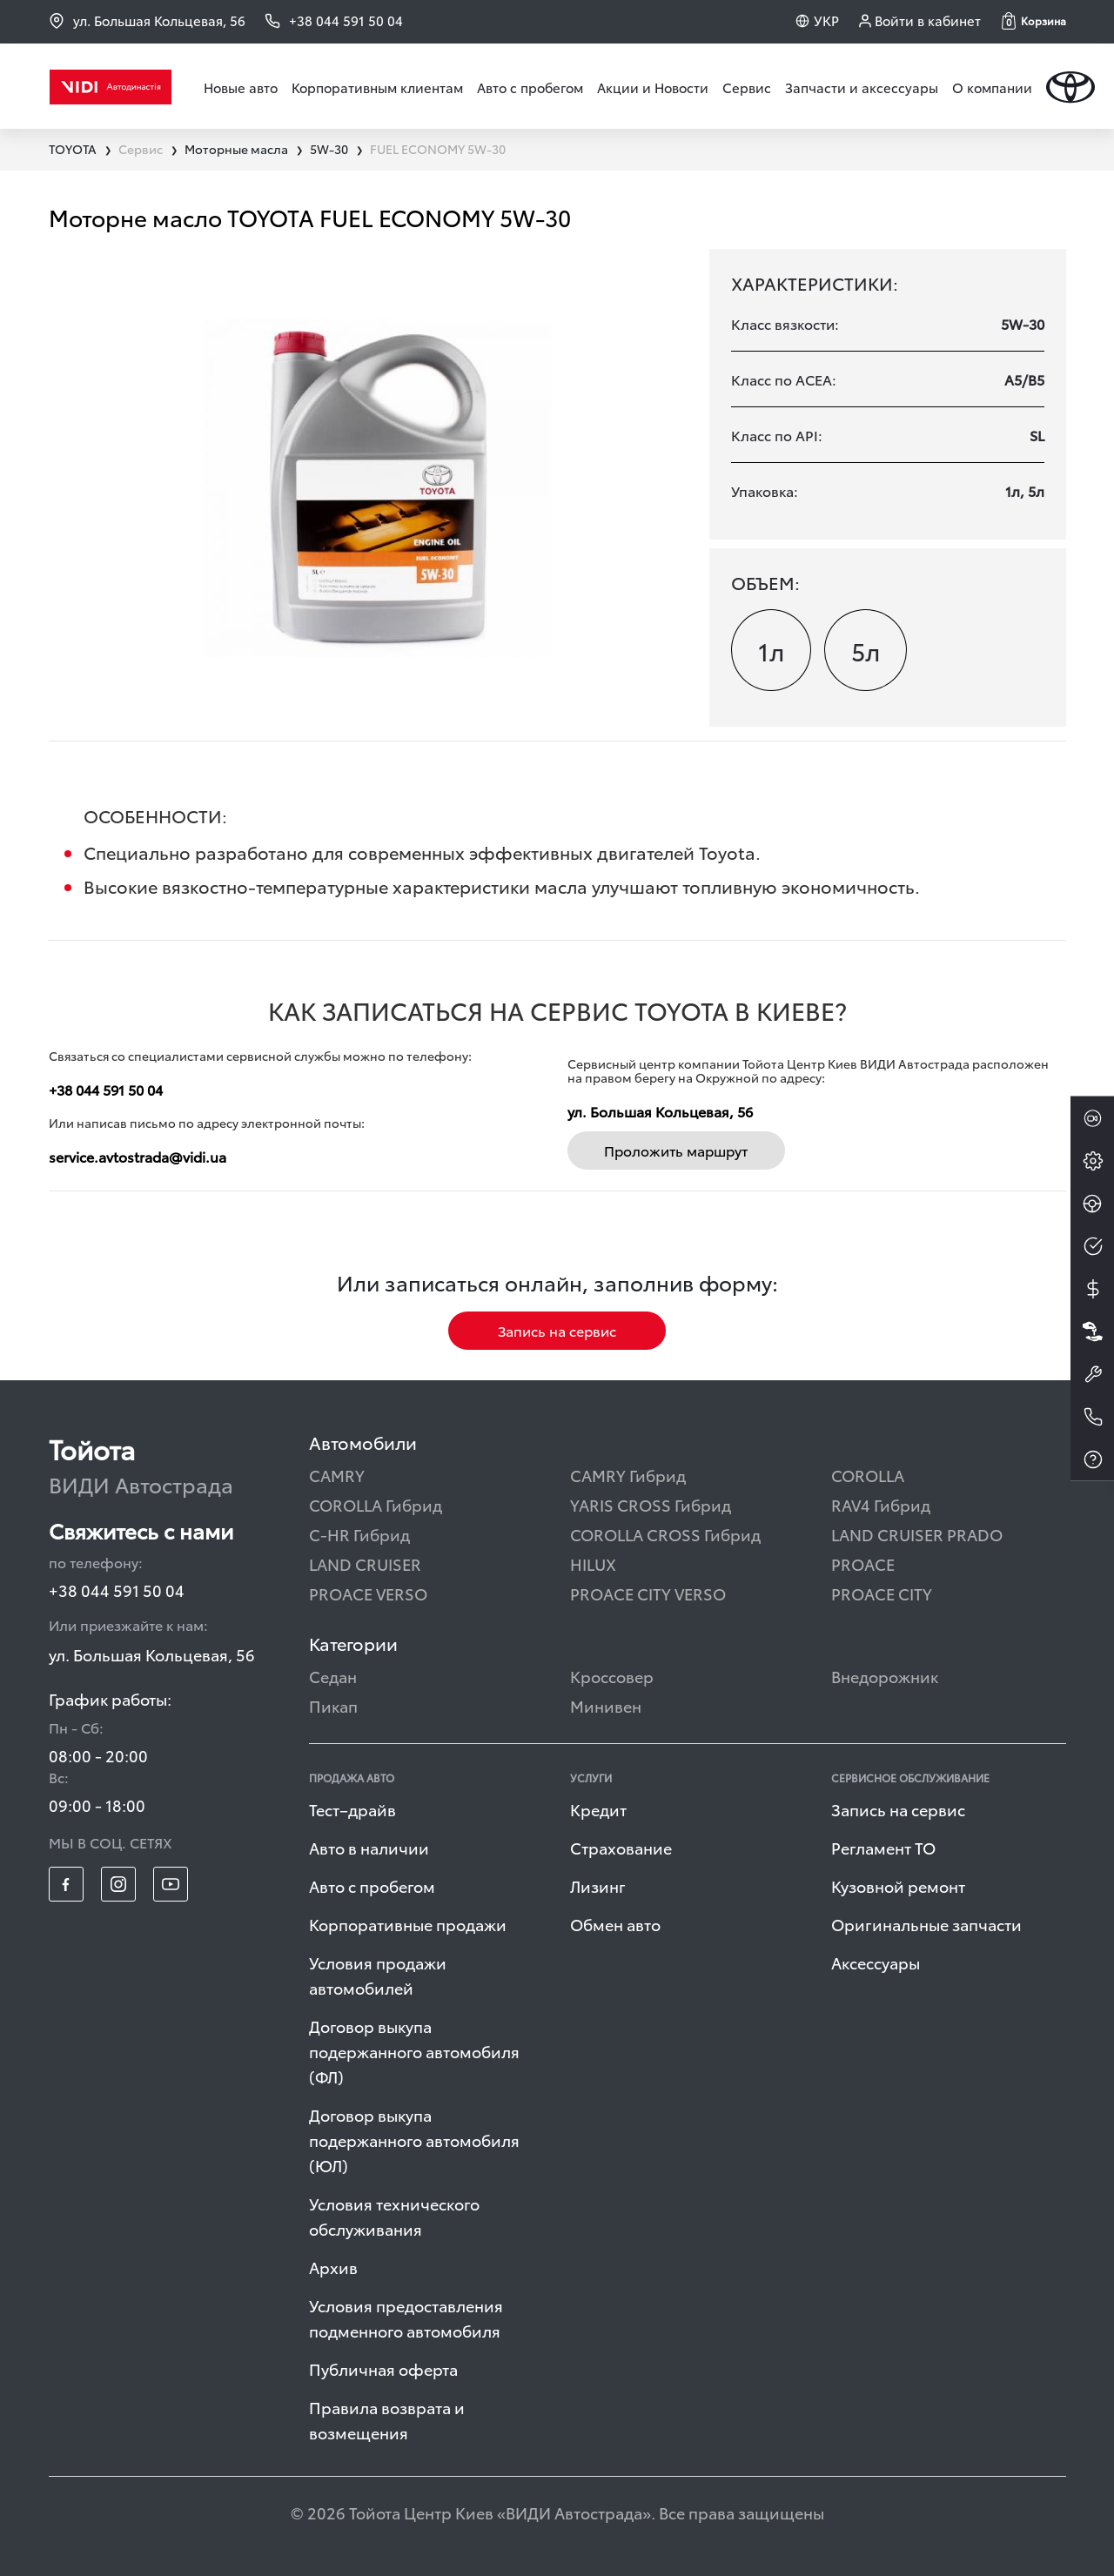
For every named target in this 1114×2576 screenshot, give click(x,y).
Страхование (621, 1847)
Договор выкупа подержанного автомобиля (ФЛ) (414, 2051)
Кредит (598, 1809)
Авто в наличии (369, 1847)
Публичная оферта (383, 2368)
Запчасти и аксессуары (861, 87)
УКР (826, 20)
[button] (1034, 21)
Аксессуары (875, 1962)
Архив (333, 2266)
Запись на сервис (557, 1330)
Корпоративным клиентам (377, 87)
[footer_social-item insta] (118, 1884)
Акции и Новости (652, 87)
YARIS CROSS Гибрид (650, 1504)
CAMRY (337, 1475)
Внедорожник (884, 1676)
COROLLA (867, 1475)
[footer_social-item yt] (170, 1884)
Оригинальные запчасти (926, 1924)
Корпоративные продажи (408, 1924)
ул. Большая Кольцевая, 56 (147, 20)
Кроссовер (612, 1676)
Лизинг (598, 1885)
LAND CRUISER (365, 1563)
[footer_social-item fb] (66, 1884)
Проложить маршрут (676, 1150)
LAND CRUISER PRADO (917, 1534)
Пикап (333, 1705)
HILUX (593, 1563)
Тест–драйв (352, 1809)
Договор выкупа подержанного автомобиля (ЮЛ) (414, 2139)
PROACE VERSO (368, 1593)
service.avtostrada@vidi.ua (137, 1156)
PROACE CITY (881, 1593)
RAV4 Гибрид (880, 1504)
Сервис (746, 87)
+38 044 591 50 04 (106, 1089)
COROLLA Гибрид (375, 1504)
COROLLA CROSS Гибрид (665, 1534)
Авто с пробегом (530, 87)
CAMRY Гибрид (628, 1475)
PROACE (863, 1563)
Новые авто (241, 87)
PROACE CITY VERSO (648, 1593)
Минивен (605, 1705)
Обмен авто (615, 1924)
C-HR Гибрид (359, 1534)
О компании (992, 87)
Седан (333, 1676)
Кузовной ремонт (898, 1885)
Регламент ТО (883, 1847)
